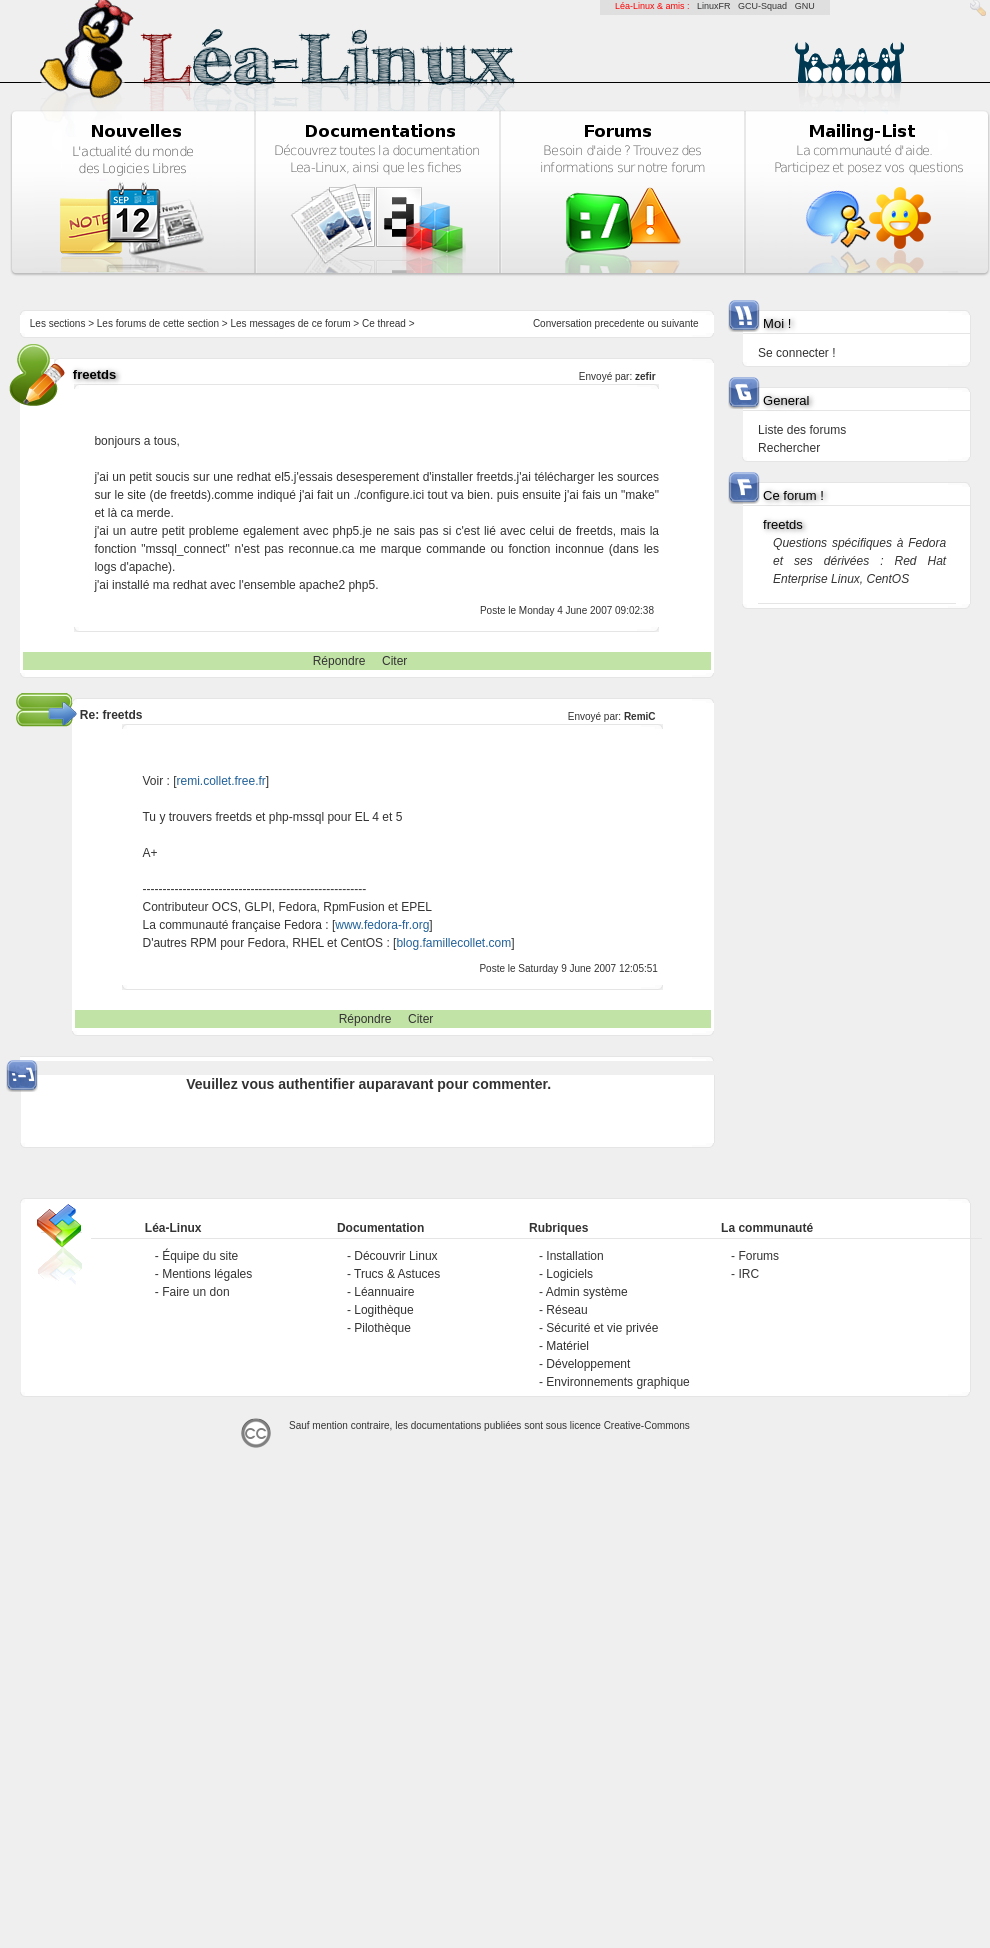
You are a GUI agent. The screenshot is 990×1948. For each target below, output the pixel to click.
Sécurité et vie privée (602, 1328)
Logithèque (383, 1310)
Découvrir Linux (395, 1256)
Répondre (339, 661)
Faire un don (195, 1292)
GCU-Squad (762, 6)
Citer (394, 661)
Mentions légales (207, 1274)
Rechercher (789, 448)
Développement (588, 1364)
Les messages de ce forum (291, 323)
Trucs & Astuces (397, 1274)
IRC (748, 1274)
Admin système (587, 1292)
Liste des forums (802, 430)
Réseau (566, 1310)
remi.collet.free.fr (221, 781)
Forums (758, 1256)
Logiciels (569, 1274)
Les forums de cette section (158, 323)
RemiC (640, 716)
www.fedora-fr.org (382, 925)
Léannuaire (384, 1292)
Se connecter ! (796, 353)
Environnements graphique (617, 1382)
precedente (620, 323)
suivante (679, 323)
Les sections (58, 323)
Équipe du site (200, 1256)
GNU (805, 6)
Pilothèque (382, 1328)
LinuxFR (714, 6)
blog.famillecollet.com (453, 943)
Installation (574, 1256)
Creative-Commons (647, 1425)
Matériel (567, 1346)
